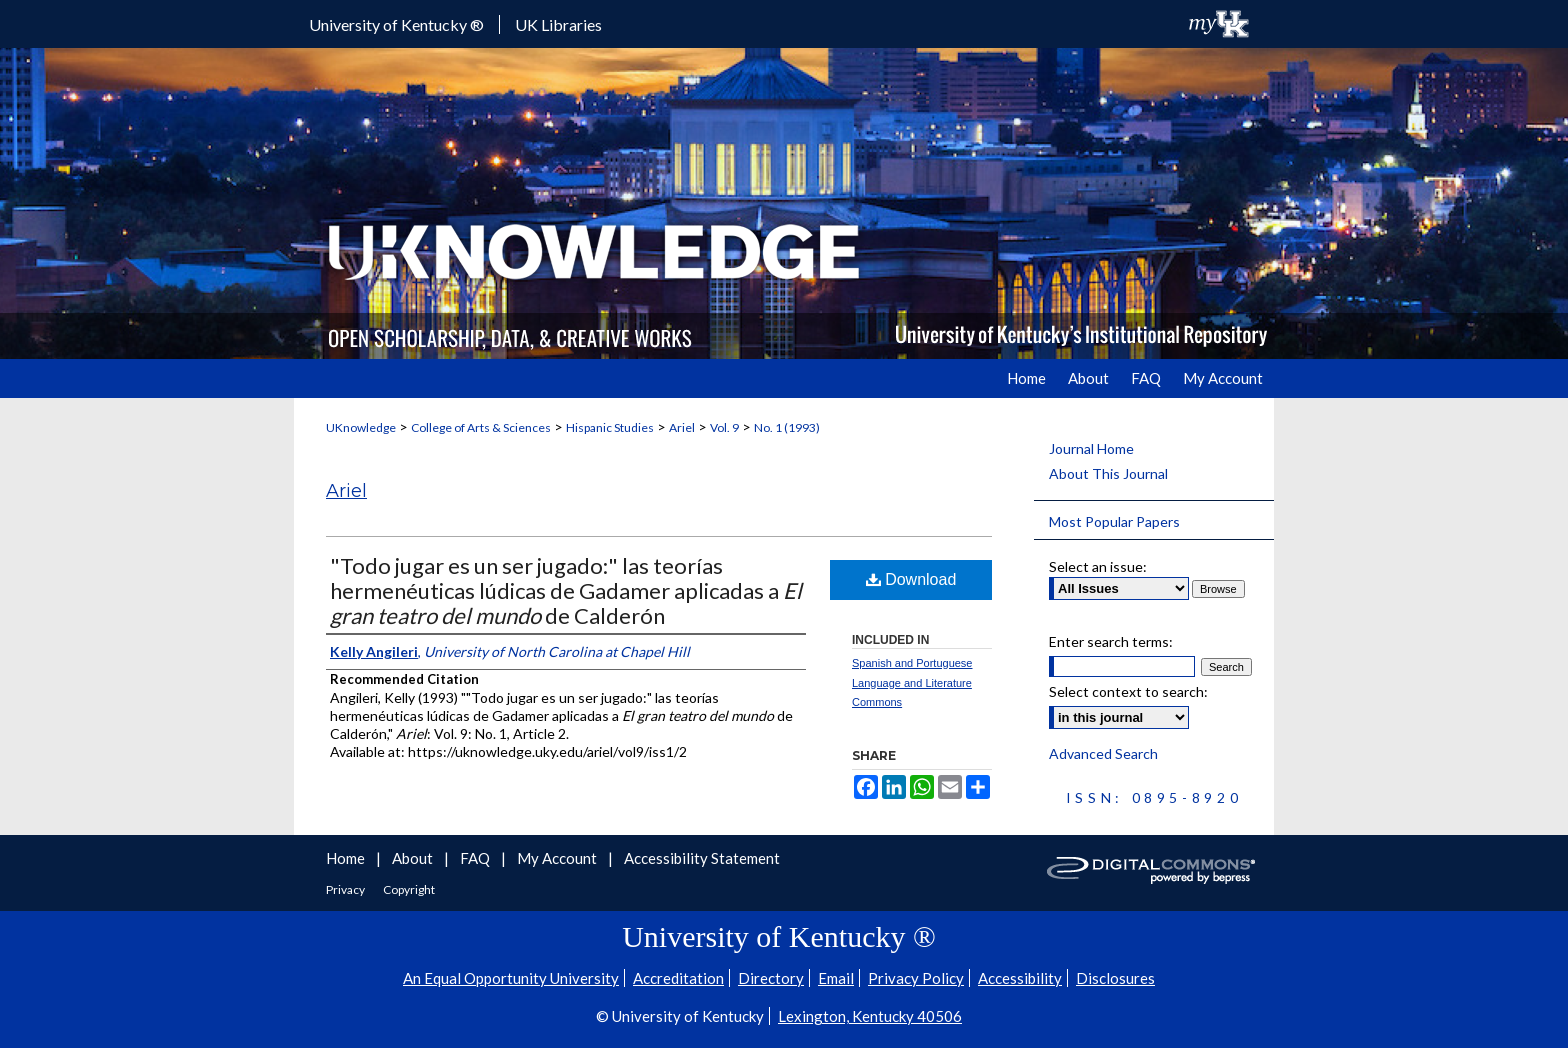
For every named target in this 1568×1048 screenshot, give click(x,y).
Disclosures (1115, 978)
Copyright (409, 889)
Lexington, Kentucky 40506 (870, 1016)
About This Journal (1108, 473)
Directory (771, 978)
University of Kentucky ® (396, 24)
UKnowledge (361, 427)
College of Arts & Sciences (481, 427)
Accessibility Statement (702, 858)
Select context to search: (1128, 691)
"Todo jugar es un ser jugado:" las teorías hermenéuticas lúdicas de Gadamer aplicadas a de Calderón (566, 590)
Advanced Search (1103, 753)
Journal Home (1091, 448)
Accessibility (1020, 978)
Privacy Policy (916, 978)
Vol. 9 (724, 427)
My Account (558, 858)
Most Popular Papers (1114, 521)
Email (836, 978)
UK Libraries (558, 24)
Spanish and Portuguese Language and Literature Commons (912, 683)
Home (347, 858)
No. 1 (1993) (787, 427)
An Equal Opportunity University (511, 978)
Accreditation (678, 978)
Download (911, 579)
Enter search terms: (1111, 641)
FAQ (476, 858)
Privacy (346, 889)
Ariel (682, 427)
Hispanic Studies (610, 427)
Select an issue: (1098, 566)
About (414, 858)
